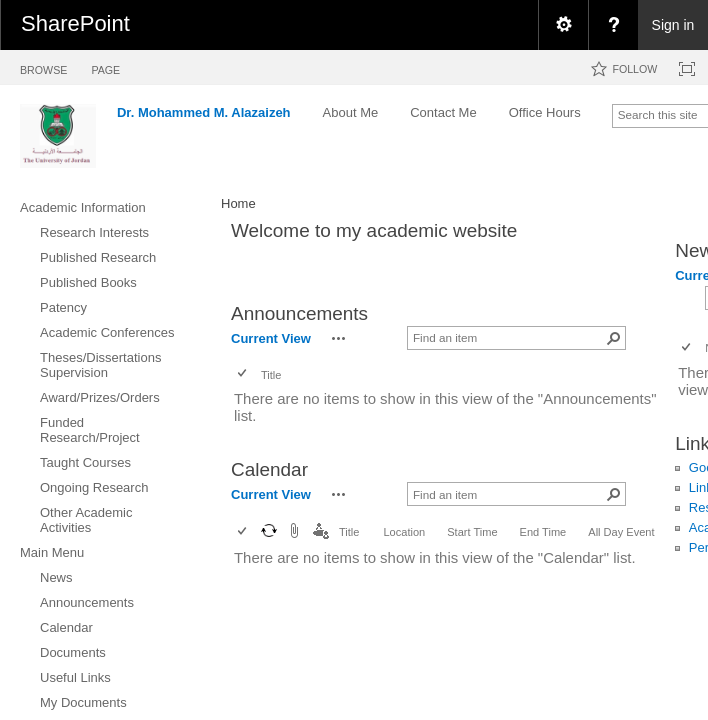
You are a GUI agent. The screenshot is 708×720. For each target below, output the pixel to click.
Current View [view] (271, 338)
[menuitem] (563, 25)
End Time (543, 532)
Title (271, 375)
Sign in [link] (673, 25)
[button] (339, 338)
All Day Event (621, 532)
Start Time (472, 532)
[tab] (43, 66)
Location (404, 532)
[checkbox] (243, 374)
